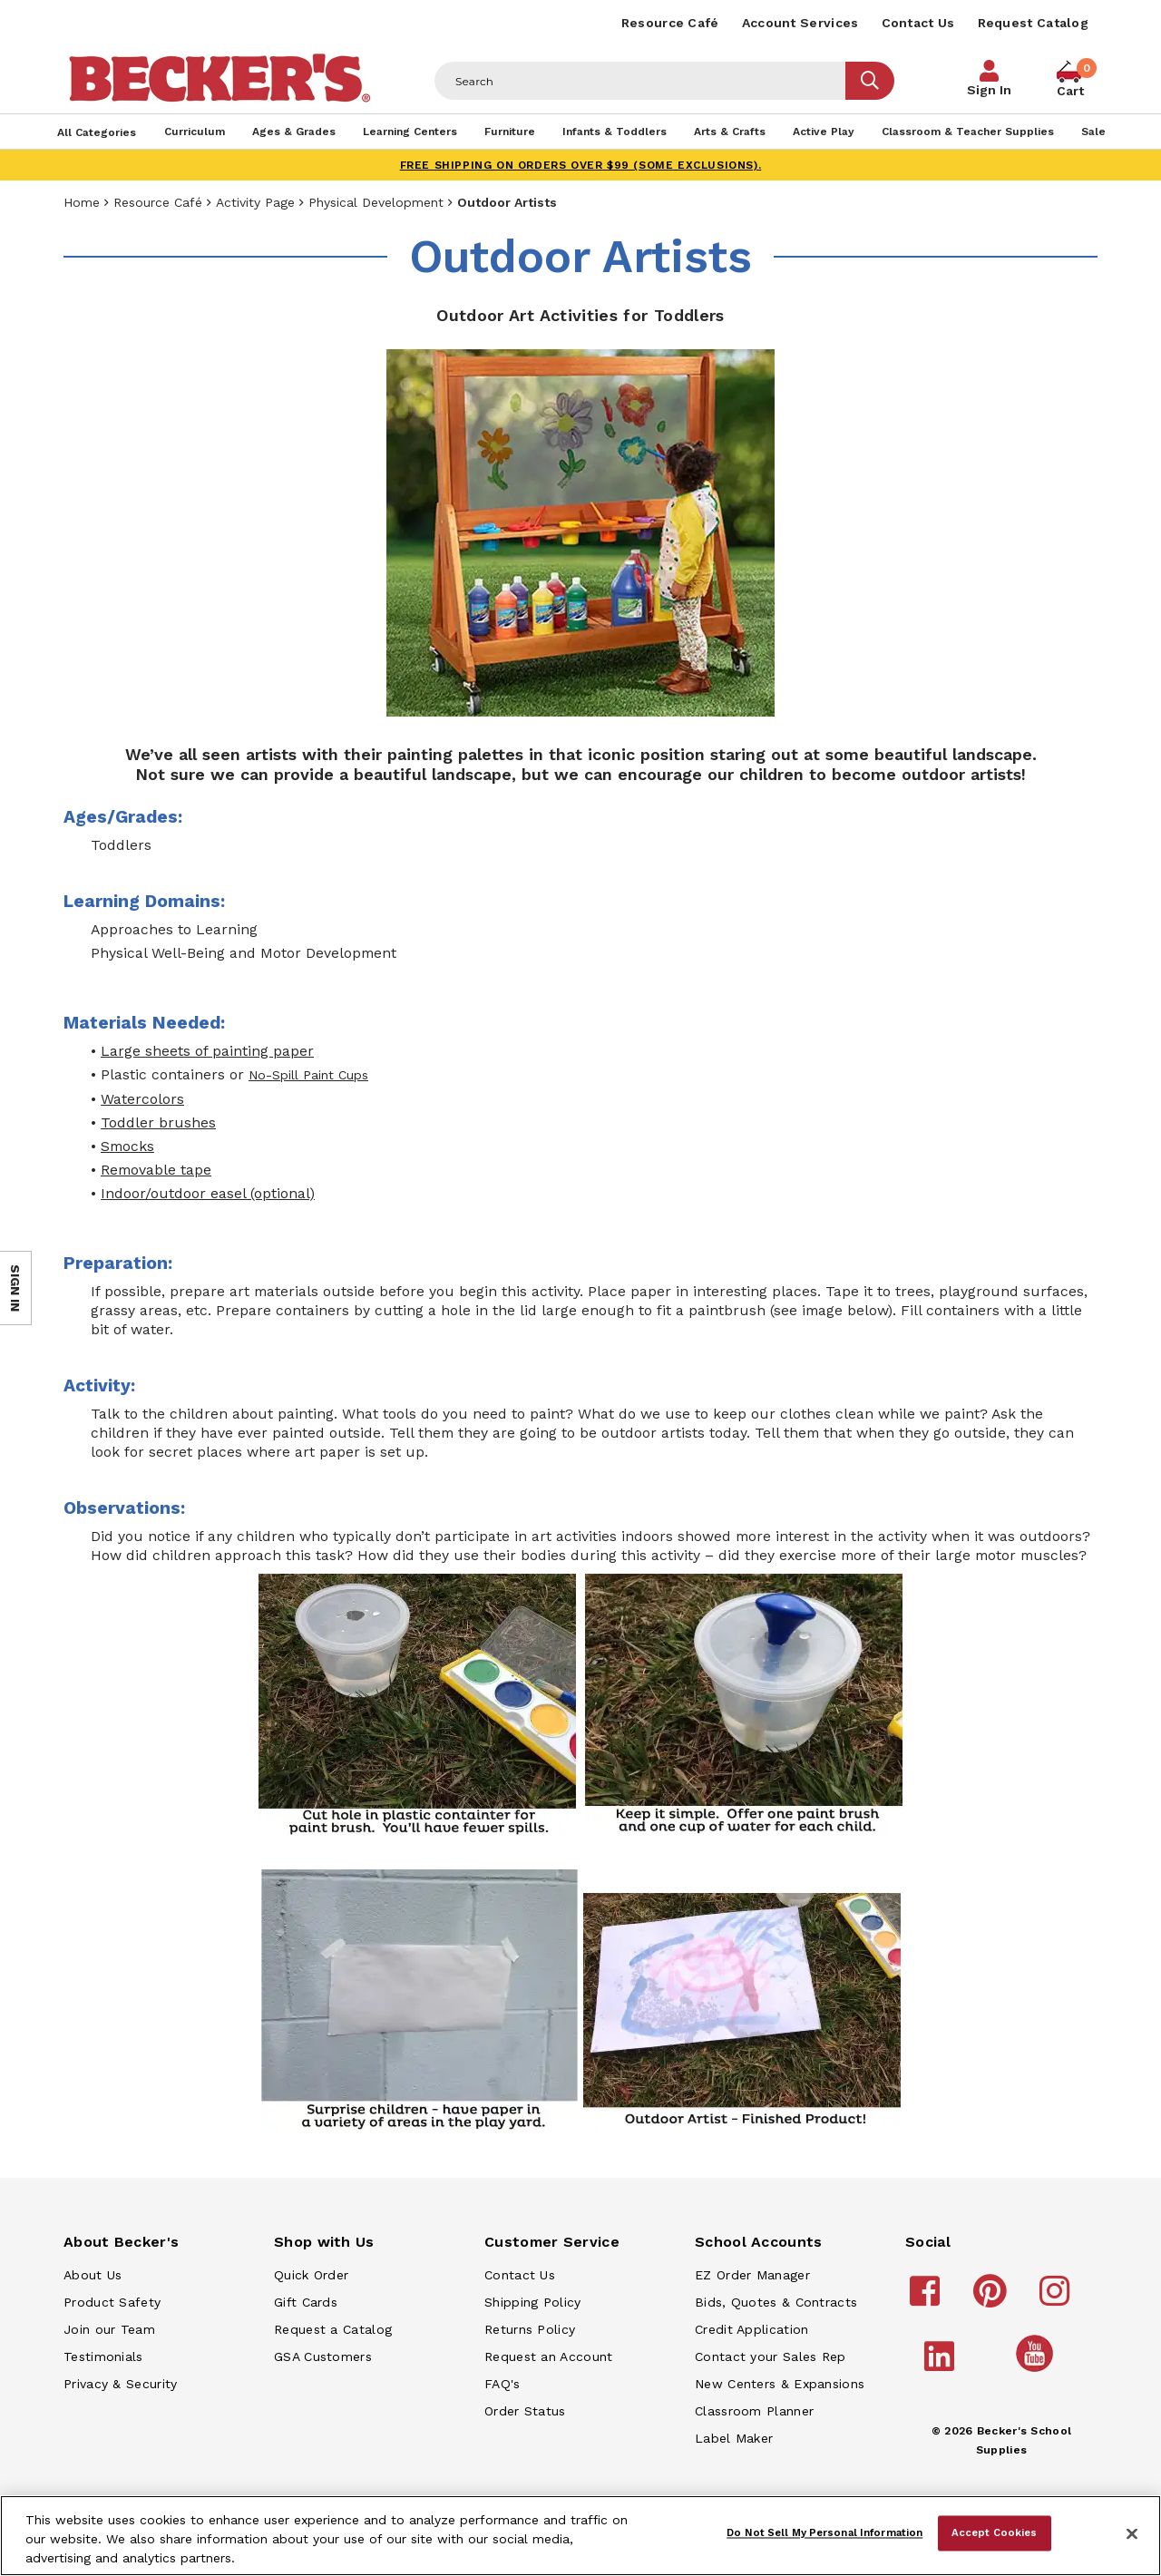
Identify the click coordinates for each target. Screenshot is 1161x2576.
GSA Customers (323, 2356)
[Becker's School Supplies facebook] (927, 2299)
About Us (92, 2275)
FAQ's (502, 2383)
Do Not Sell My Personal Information (824, 2532)
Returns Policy (529, 2329)
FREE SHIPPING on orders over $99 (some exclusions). (581, 165)
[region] (580, 2535)
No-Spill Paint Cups (308, 1075)
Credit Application (751, 2329)
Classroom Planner (754, 2411)
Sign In (989, 90)
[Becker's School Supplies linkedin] (942, 2364)
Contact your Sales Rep (770, 2356)
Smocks (127, 1146)
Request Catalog (1033, 22)
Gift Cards (305, 2302)
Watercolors (142, 1098)
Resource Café (670, 22)
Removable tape (156, 1169)
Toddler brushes (158, 1122)
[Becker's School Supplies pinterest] (992, 2299)
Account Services (800, 22)
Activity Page (255, 202)
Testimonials (103, 2356)
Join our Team (109, 2329)
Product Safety (112, 2302)
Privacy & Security (120, 2383)
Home (81, 202)
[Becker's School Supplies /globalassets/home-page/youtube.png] (1037, 2371)
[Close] (1132, 2534)
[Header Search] (640, 81)
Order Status (525, 2411)
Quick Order (311, 2275)
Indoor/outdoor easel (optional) (208, 1193)
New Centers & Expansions (779, 2383)
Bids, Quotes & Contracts (776, 2302)
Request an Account (548, 2356)
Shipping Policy (532, 2302)
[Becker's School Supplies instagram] (1057, 2299)
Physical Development (376, 202)
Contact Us (918, 22)
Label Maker (734, 2438)
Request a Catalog (333, 2329)
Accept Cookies (994, 2532)
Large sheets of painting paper (207, 1050)
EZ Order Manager (752, 2275)
